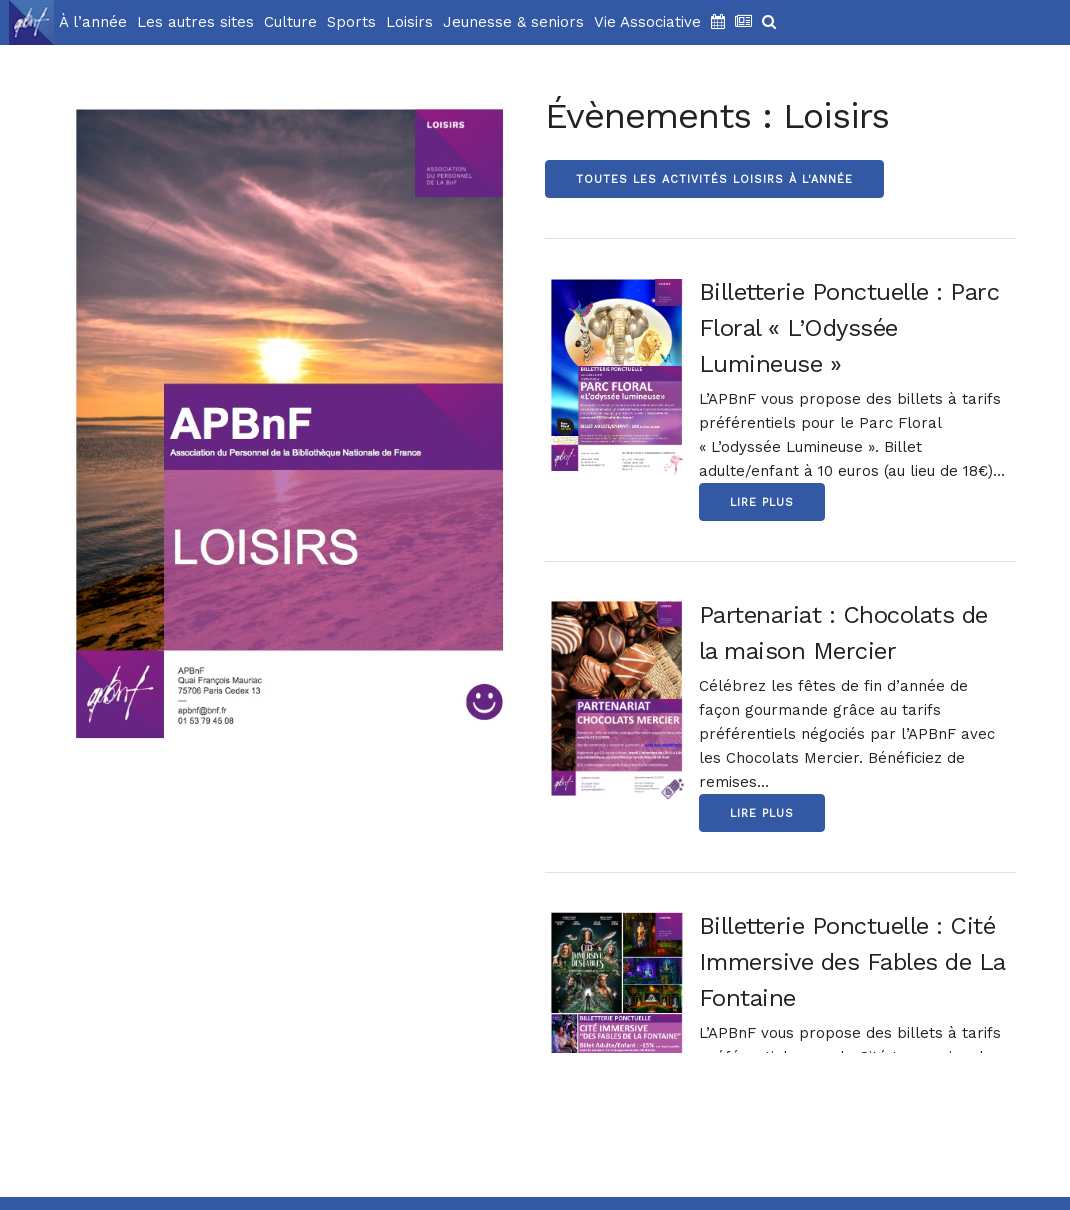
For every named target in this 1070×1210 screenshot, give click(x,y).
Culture (290, 22)
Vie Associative (647, 22)
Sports (351, 22)
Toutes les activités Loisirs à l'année (714, 179)
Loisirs (409, 22)
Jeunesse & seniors (513, 22)
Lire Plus (762, 502)
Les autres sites (195, 22)
